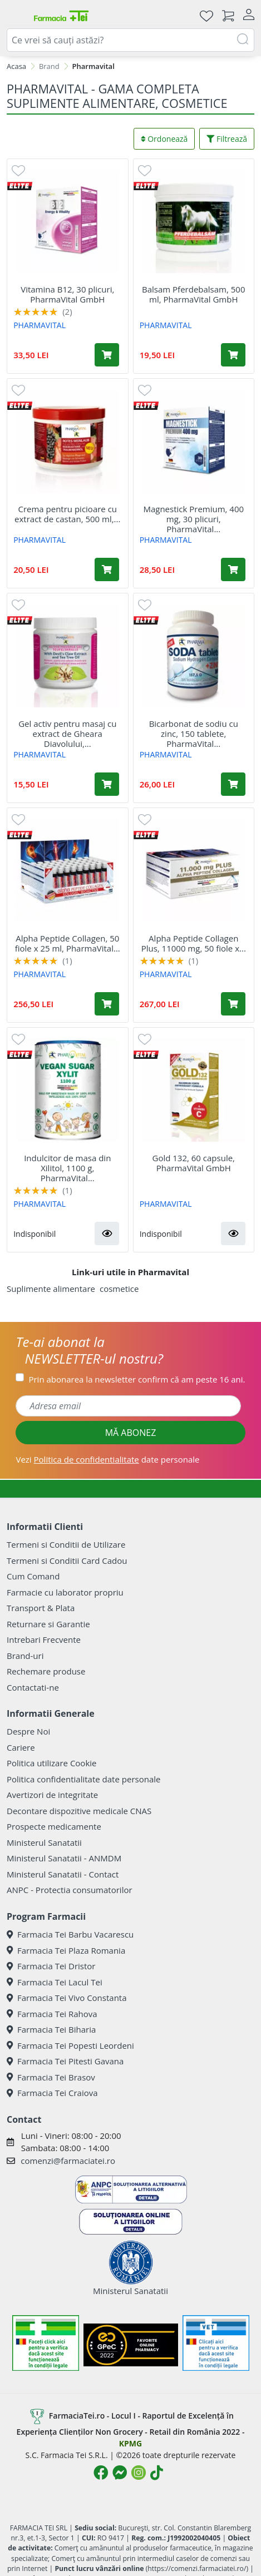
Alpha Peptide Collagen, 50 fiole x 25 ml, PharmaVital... (67, 943)
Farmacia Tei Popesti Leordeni (70, 2045)
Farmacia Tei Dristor (51, 1965)
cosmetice (119, 1288)
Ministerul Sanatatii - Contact (63, 1874)
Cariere (21, 1747)
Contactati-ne (33, 1687)
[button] (107, 1233)
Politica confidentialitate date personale (83, 1779)
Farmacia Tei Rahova (52, 2013)
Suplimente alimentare (51, 1288)
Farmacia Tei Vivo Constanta (67, 1997)
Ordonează (164, 138)
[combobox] (130, 40)
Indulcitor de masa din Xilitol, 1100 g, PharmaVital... (67, 1168)
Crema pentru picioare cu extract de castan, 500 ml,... (67, 514)
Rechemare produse (46, 1671)
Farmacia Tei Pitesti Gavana (65, 2061)
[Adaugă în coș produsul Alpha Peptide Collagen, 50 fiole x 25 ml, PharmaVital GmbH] (107, 1003)
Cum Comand (33, 1576)
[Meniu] (15, 15)
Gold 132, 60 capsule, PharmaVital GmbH (193, 1163)
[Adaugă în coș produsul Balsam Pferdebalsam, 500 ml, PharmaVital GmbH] (233, 354)
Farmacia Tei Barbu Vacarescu (70, 1934)
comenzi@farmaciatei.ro (68, 2160)
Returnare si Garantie (48, 1623)
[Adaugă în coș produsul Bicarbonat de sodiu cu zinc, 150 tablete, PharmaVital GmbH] (233, 784)
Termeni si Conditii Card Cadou (67, 1560)
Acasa (16, 66)
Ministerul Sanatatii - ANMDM (64, 1858)
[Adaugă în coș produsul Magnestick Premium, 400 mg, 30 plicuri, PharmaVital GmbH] (233, 569)
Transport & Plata (41, 1607)
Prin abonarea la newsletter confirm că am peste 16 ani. (136, 1379)
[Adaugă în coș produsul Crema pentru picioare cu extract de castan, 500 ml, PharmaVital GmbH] (107, 569)
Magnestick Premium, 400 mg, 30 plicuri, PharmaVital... (193, 519)
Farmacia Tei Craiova (52, 2092)
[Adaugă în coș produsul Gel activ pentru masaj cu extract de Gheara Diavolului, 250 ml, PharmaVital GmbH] (107, 784)
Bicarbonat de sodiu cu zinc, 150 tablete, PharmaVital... (193, 734)
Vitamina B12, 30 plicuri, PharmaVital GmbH (67, 294)
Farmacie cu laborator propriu (65, 1592)
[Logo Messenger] (119, 2472)
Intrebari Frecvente (44, 1639)
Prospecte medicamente (54, 1826)
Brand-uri (25, 1655)
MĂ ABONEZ (130, 1432)
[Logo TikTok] (156, 2472)
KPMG (130, 2443)
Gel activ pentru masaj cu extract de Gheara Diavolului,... (67, 734)
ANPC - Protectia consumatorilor (69, 1889)
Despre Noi (28, 1731)
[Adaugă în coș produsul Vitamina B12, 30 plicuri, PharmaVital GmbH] (107, 354)
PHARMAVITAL (39, 325)
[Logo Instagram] (138, 2472)
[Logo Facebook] (100, 2472)
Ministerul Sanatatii (44, 1842)
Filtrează (226, 138)
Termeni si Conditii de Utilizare (66, 1544)
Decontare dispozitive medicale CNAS (79, 1810)
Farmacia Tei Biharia (51, 2029)
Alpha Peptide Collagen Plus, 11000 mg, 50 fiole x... (193, 943)
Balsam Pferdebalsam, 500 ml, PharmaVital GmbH (193, 294)
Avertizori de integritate (52, 1794)
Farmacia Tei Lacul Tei (54, 1982)
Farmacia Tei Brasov (51, 2077)
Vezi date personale (107, 1459)
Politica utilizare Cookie (51, 1762)
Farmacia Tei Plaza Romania (66, 1950)
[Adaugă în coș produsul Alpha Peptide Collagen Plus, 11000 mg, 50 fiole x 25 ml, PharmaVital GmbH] (233, 1003)
